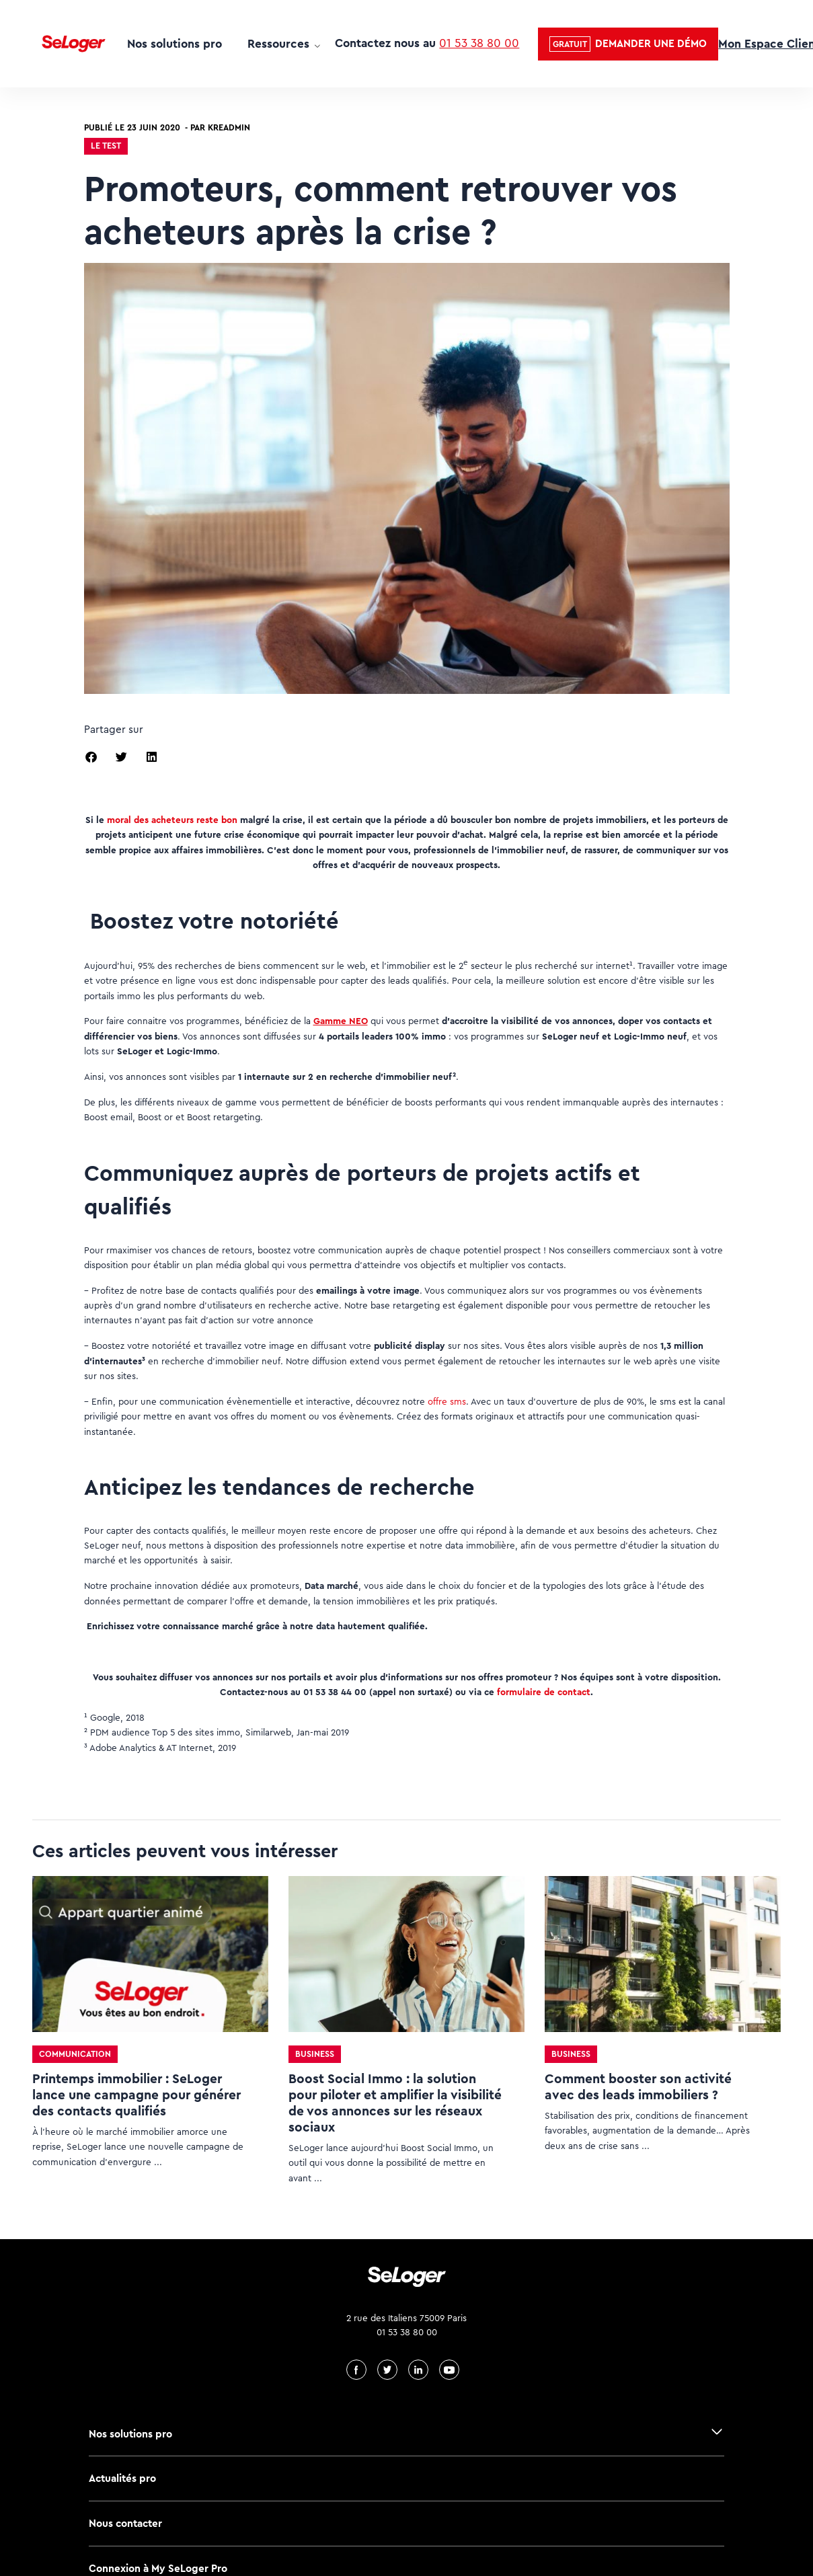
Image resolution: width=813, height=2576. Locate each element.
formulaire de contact (543, 1692)
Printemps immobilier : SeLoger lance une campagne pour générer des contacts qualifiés (136, 2095)
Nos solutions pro (174, 43)
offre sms (447, 1401)
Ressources (278, 43)
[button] (628, 44)
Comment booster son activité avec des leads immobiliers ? (638, 2087)
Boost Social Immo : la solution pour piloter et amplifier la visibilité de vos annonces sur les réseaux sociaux (395, 2103)
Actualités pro (122, 2478)
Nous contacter (125, 2523)
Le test (106, 145)
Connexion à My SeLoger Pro (158, 2568)
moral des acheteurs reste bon (172, 819)
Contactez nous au (427, 43)
